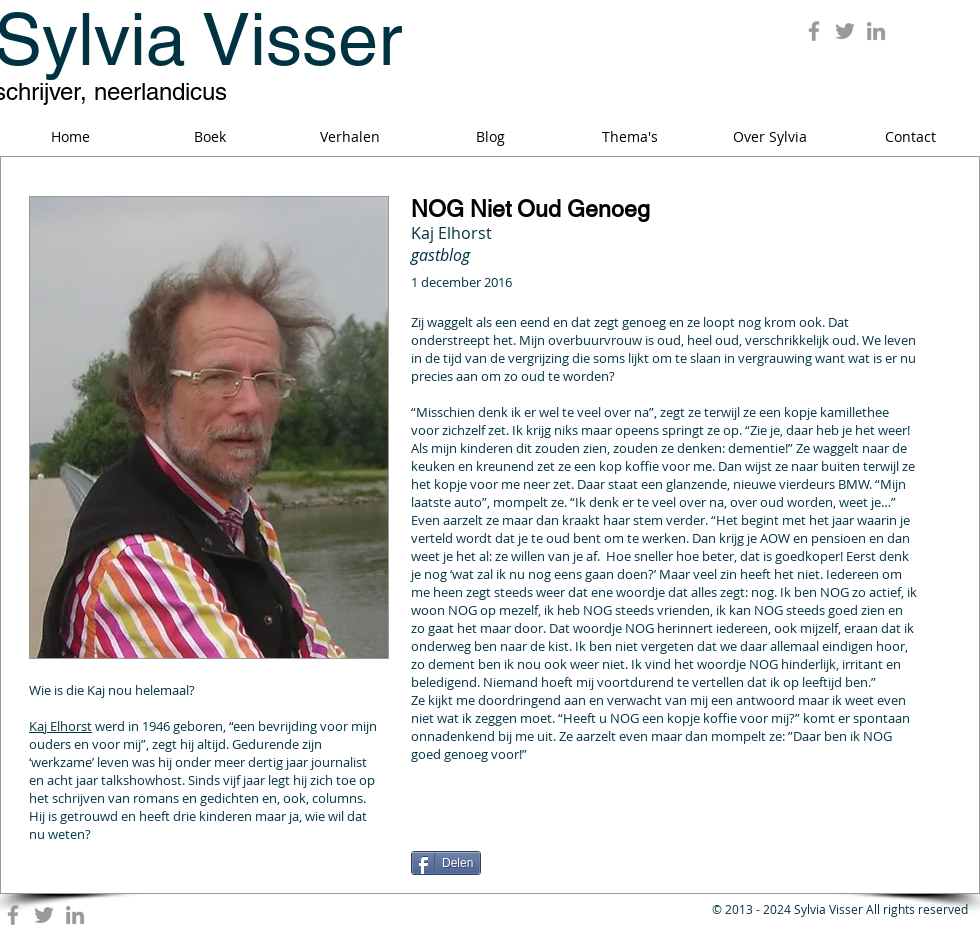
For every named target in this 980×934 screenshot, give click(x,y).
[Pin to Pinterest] (892, 827)
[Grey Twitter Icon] (845, 31)
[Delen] (446, 863)
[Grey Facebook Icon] (814, 31)
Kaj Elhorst (60, 726)
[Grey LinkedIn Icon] (876, 31)
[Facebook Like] (536, 837)
